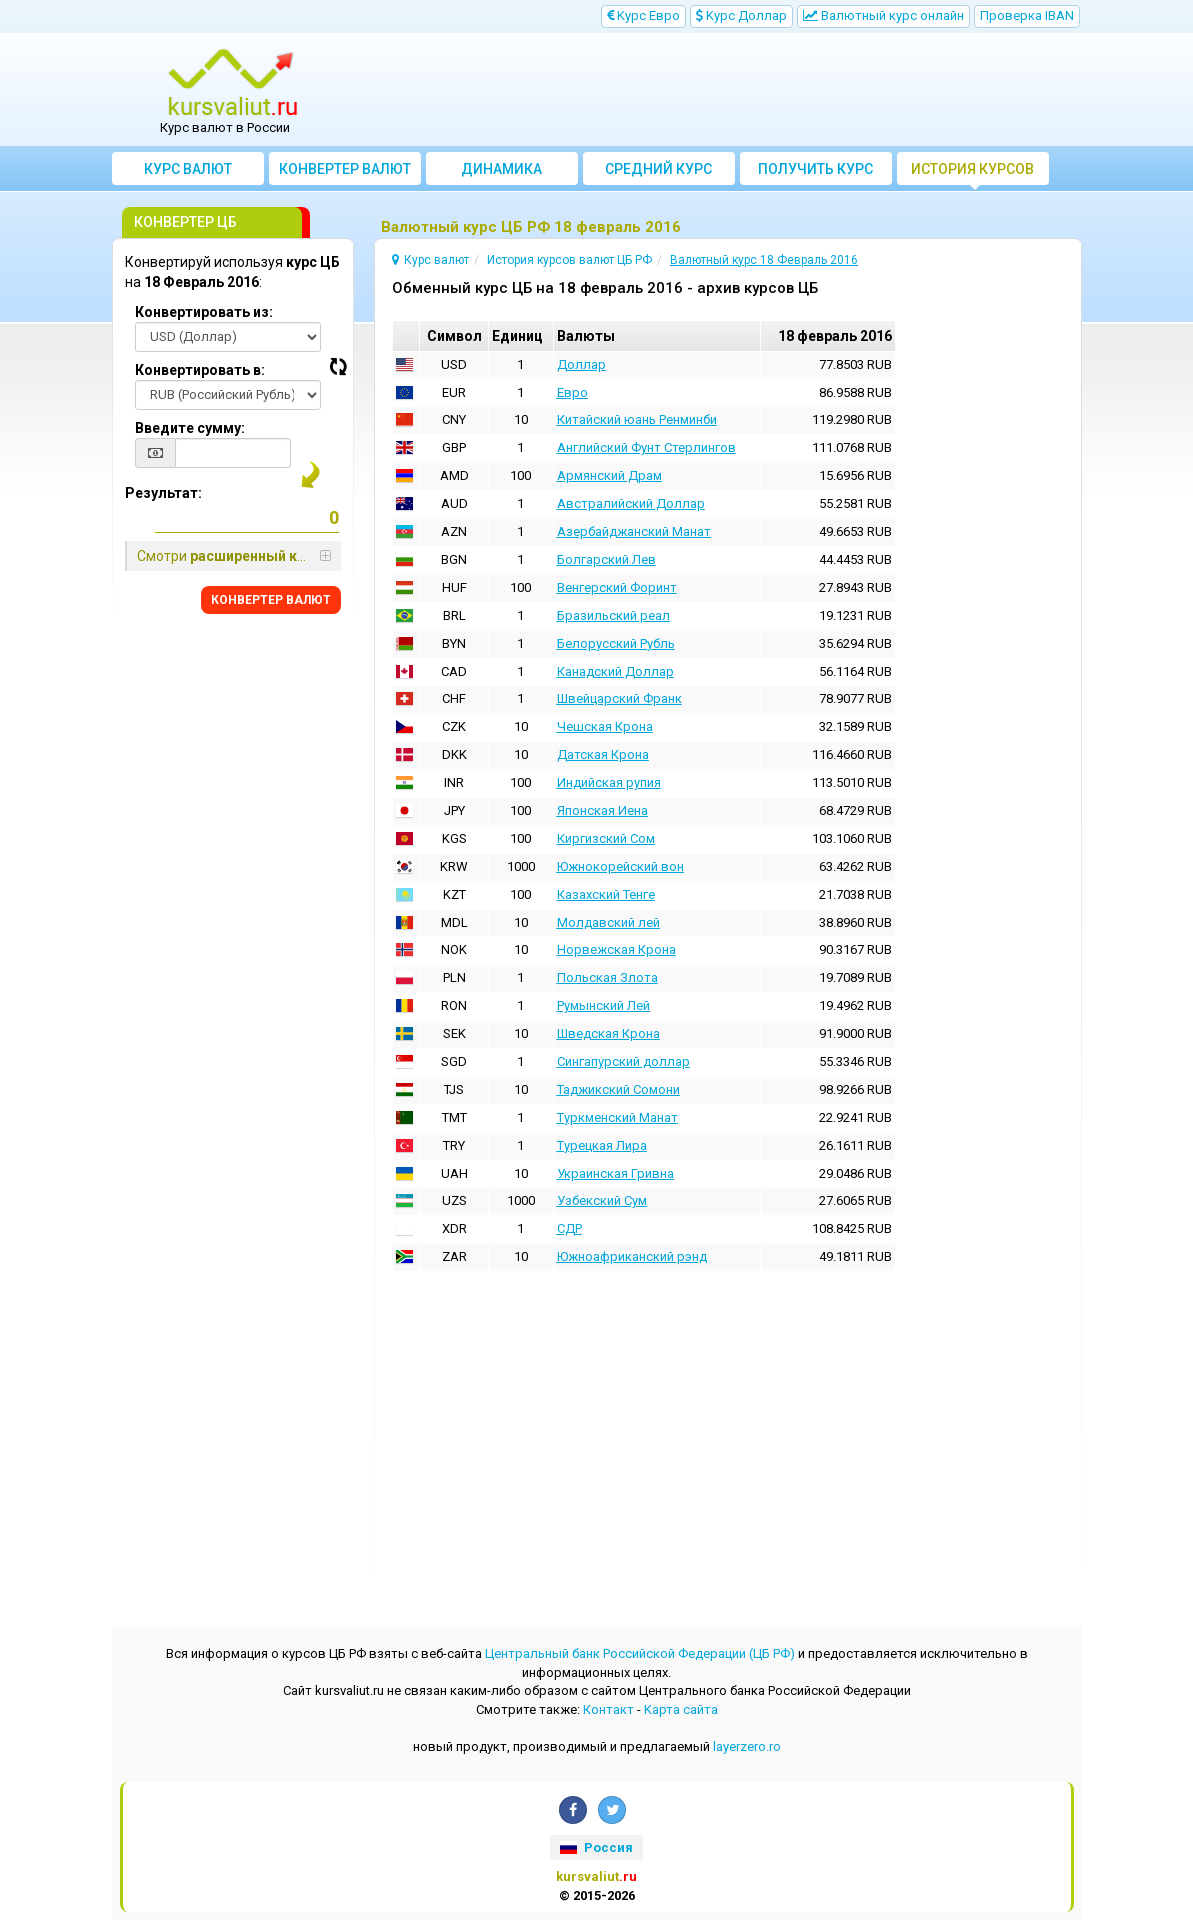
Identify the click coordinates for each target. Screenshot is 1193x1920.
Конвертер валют (345, 169)
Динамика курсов (501, 173)
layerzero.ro (747, 1746)
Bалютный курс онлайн (883, 15)
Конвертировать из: (204, 312)
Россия (596, 1847)
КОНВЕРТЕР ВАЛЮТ (271, 600)
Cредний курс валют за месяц (658, 173)
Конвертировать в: (200, 370)
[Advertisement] (718, 90)
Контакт (608, 1709)
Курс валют (188, 169)
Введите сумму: (190, 428)
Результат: (163, 493)
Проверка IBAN (1027, 15)
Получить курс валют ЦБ (815, 173)
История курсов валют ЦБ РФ (972, 173)
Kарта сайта (681, 1709)
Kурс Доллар (741, 15)
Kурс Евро (643, 15)
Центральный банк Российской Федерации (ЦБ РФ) (640, 1653)
